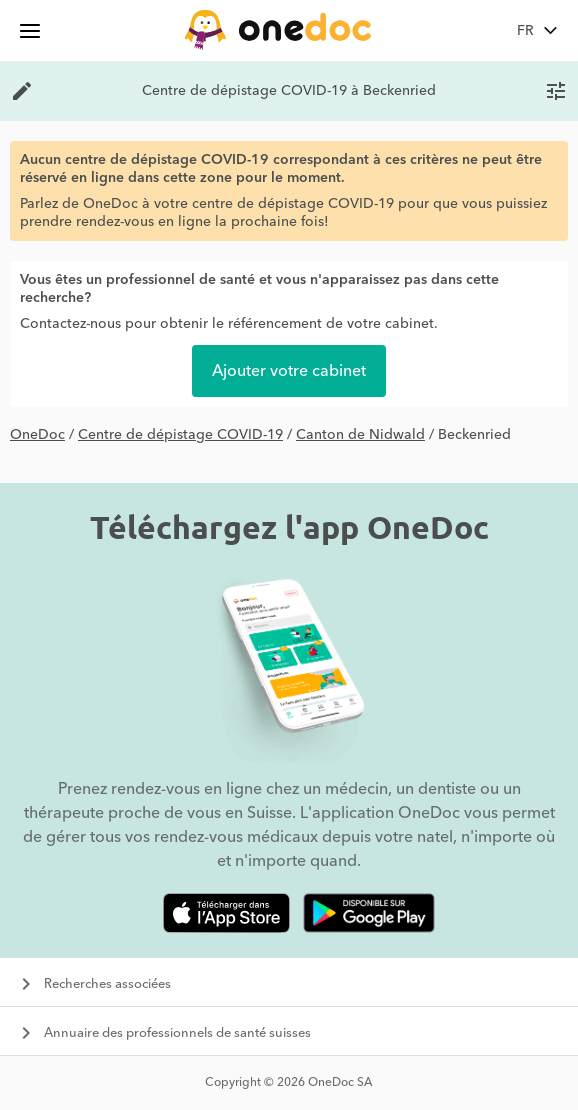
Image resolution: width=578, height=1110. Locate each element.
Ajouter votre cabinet (289, 371)
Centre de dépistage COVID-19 (180, 435)
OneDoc (37, 435)
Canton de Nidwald (360, 435)
